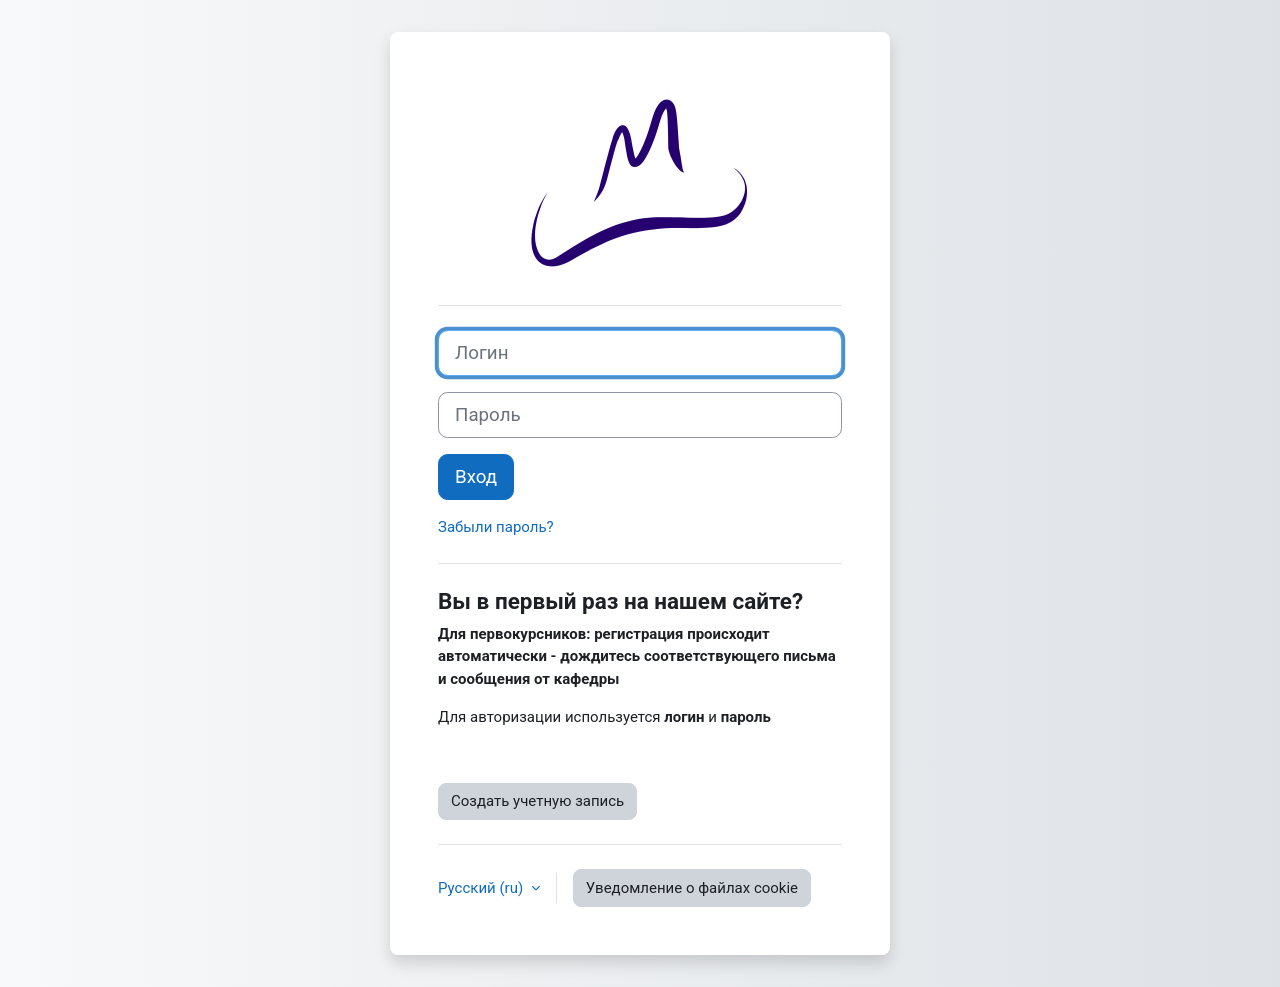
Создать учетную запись (537, 801)
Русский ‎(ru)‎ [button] (482, 888)
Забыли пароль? (496, 527)
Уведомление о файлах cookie (692, 888)
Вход (476, 477)
